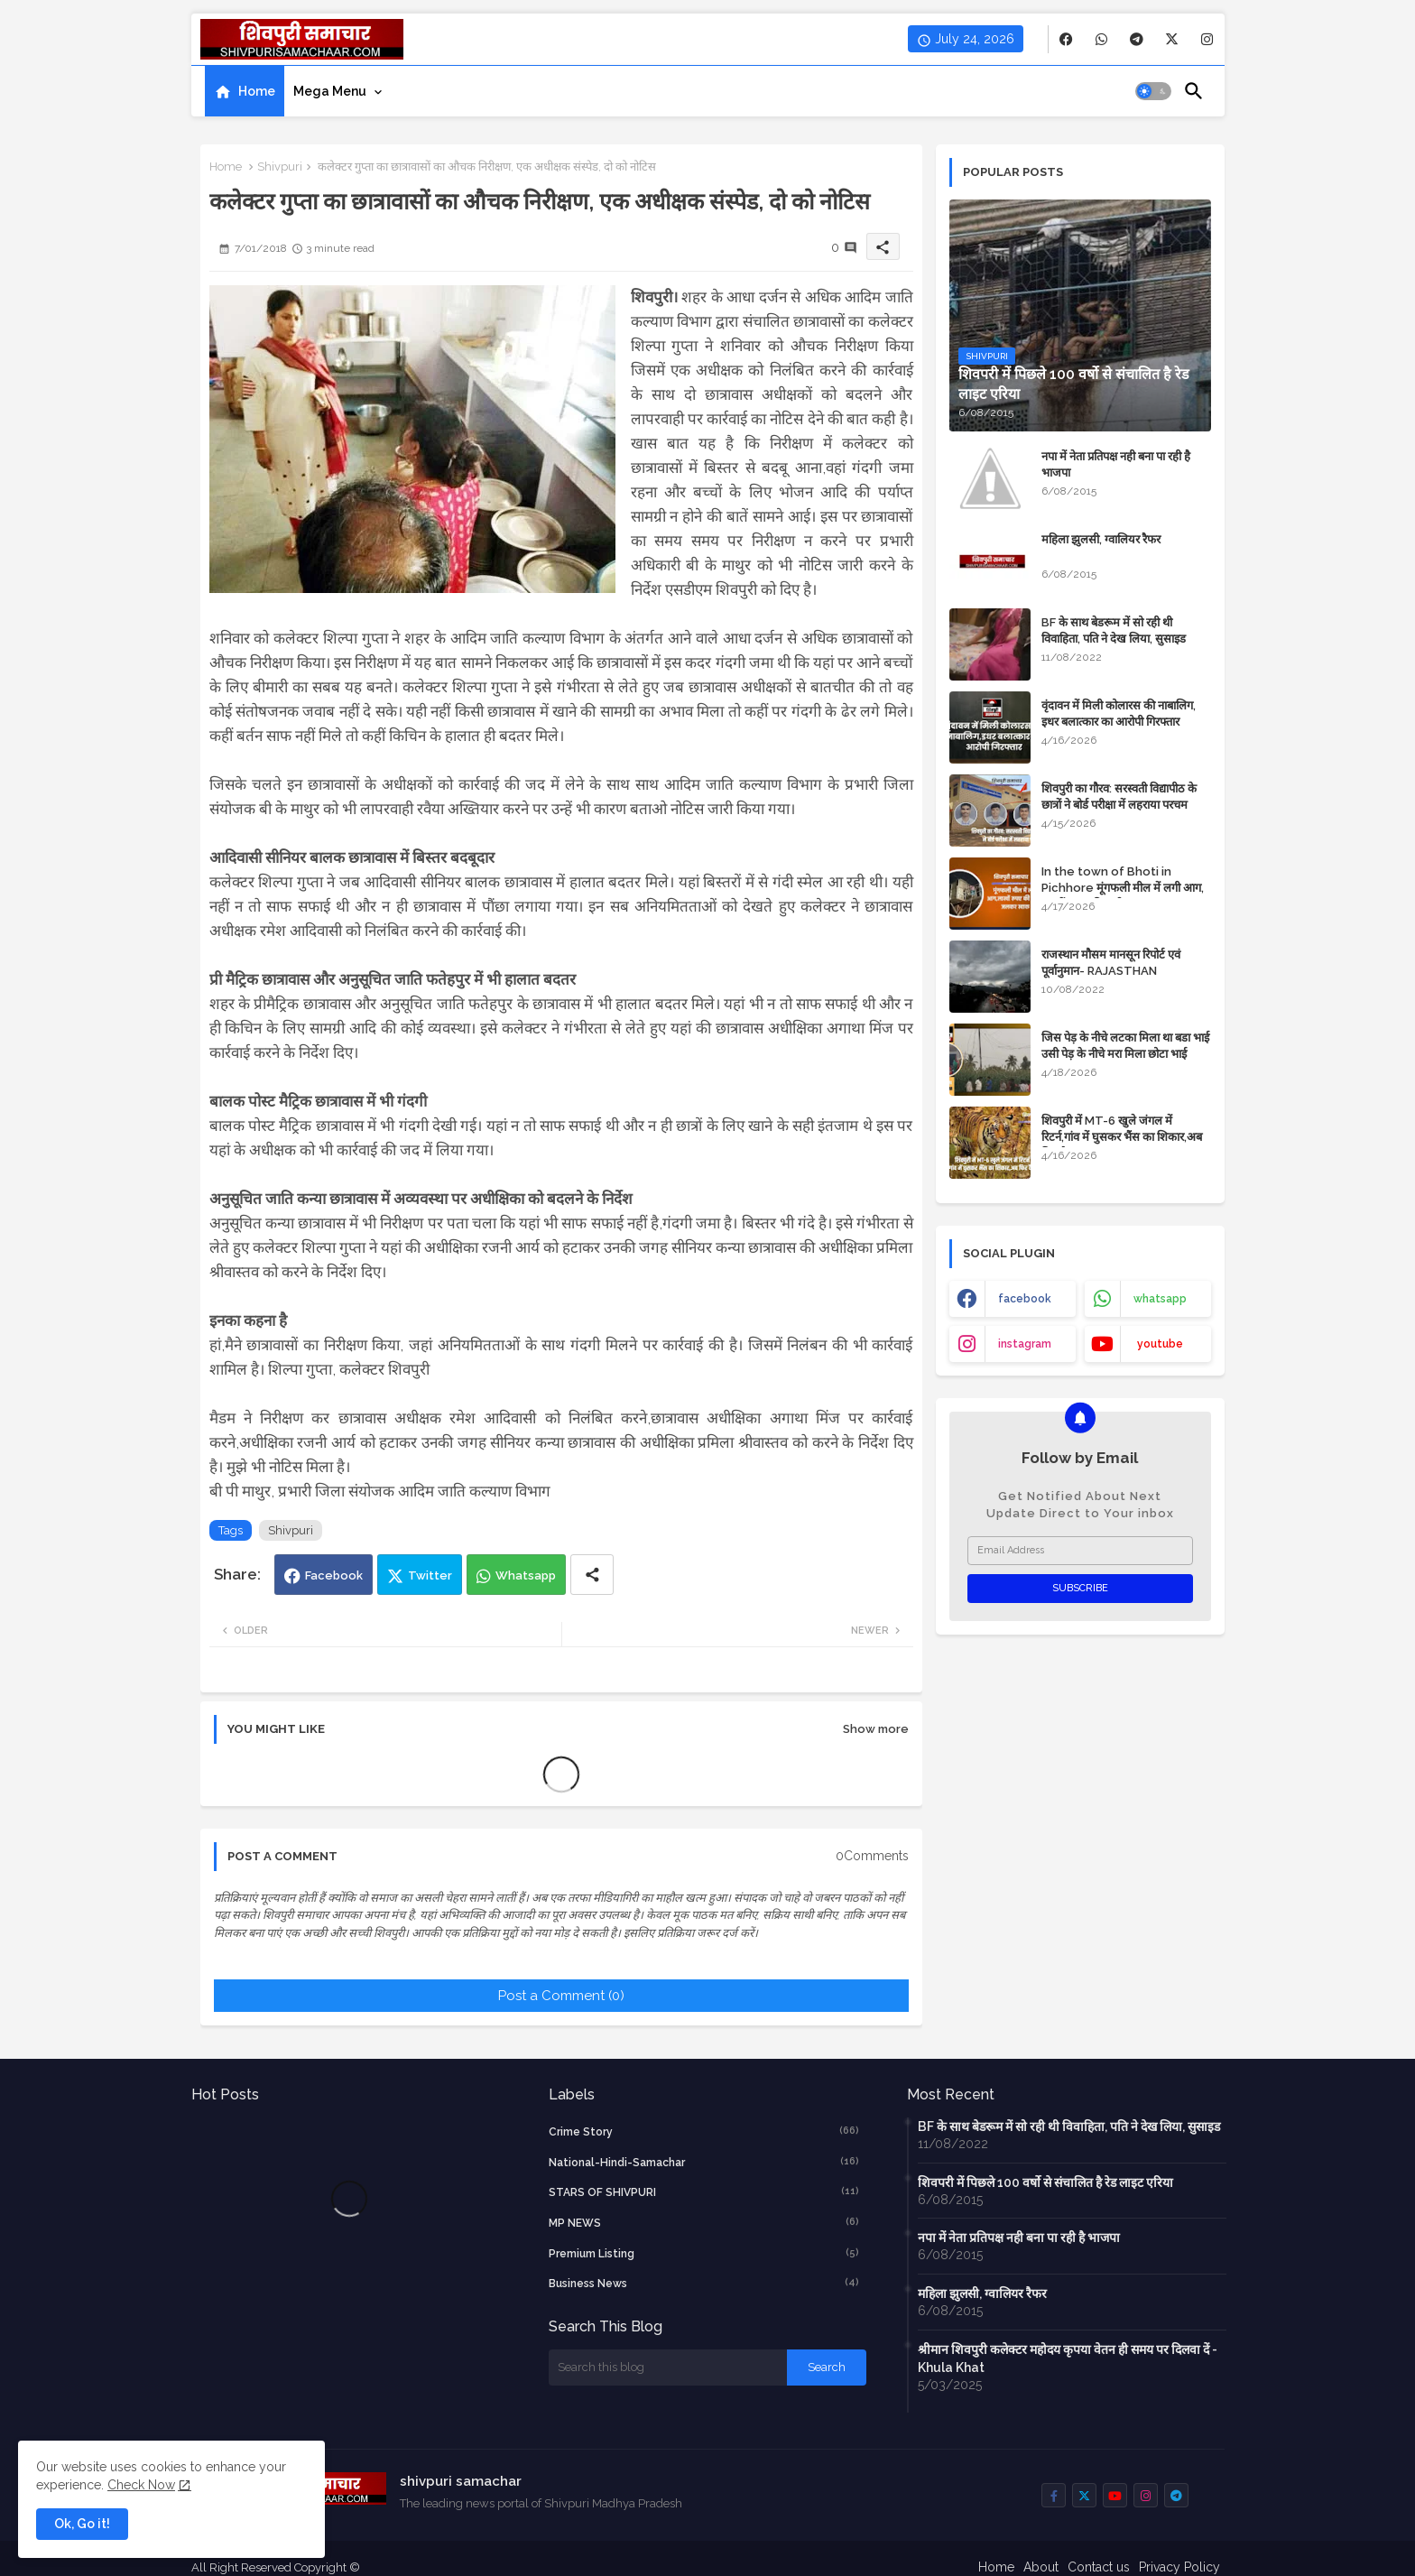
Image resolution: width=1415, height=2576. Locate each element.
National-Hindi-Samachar (704, 2161)
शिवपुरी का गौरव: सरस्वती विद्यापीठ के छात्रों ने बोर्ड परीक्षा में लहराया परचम (1119, 796)
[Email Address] (1080, 1550)
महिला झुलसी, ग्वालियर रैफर (1101, 539)
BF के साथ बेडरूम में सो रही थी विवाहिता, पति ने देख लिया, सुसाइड (1113, 630)
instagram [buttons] (1024, 1344)
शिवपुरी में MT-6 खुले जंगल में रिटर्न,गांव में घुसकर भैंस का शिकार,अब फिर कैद (1121, 1137)
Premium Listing (704, 2253)
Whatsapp (525, 1575)
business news (704, 2282)
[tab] (244, 91)
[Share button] (592, 1574)
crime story (704, 2131)
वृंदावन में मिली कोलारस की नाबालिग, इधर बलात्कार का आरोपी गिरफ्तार (1118, 713)
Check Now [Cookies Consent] (141, 2485)
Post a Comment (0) (561, 1996)
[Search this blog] (668, 2367)
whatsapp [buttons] (1160, 1299)
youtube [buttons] (1160, 1344)
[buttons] (1066, 39)
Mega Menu (329, 91)
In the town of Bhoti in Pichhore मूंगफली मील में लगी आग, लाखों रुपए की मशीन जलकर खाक (1122, 888)
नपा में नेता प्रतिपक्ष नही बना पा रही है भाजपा (1115, 464)
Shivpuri (279, 166)
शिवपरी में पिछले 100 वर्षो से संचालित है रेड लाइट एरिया (1045, 2182)
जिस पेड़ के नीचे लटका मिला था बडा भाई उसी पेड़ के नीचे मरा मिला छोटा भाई (1125, 1046)
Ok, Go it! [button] (82, 2523)
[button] (1153, 91)
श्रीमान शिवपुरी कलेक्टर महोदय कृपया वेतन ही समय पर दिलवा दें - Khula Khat (1067, 2358)
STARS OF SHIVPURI (704, 2191)
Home (256, 91)
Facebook (334, 1575)
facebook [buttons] (1024, 1299)
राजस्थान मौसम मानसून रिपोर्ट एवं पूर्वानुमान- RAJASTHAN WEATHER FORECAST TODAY (1124, 971)
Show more (876, 1729)
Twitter (430, 1575)
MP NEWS (704, 2222)
